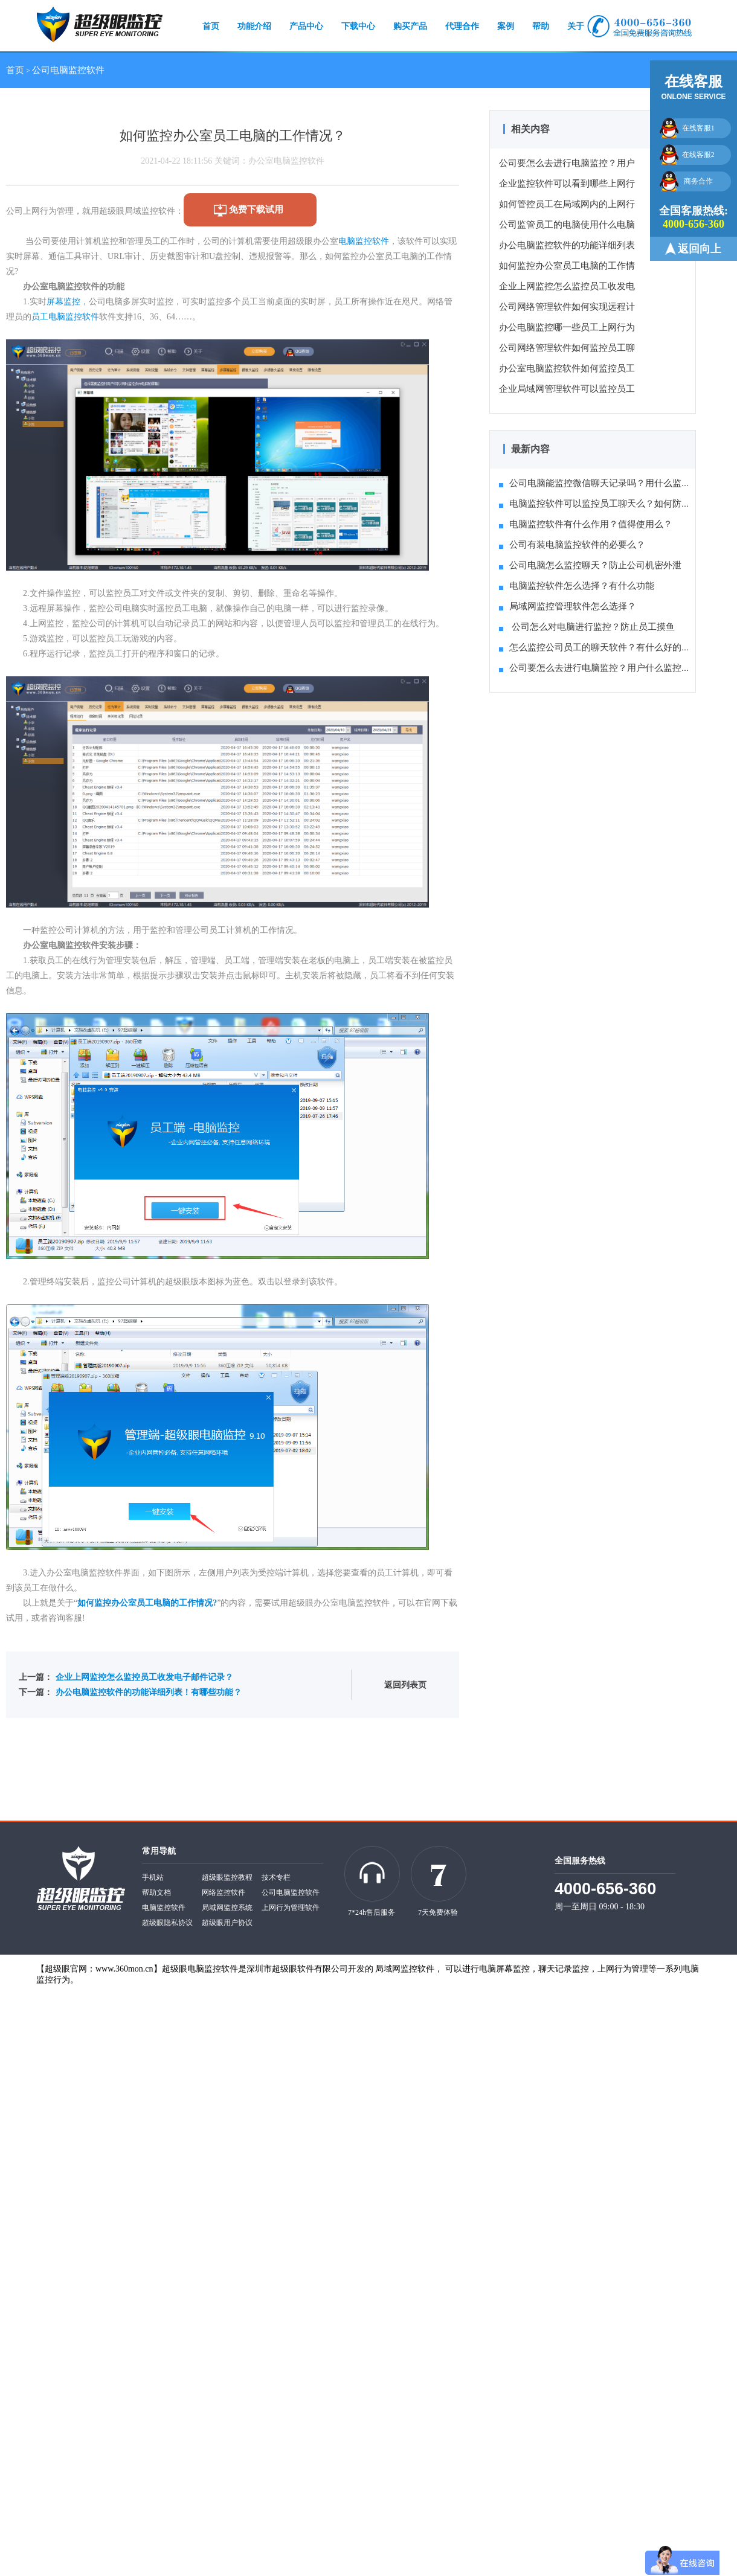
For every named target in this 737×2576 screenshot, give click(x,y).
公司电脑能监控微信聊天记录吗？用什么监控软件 (604, 483)
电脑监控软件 (363, 241)
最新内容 (530, 449)
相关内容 (530, 129)
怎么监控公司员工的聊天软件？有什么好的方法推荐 (608, 647)
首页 (210, 26)
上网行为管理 (622, 1968)
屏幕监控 (63, 301)
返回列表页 (405, 1685)
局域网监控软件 (404, 1968)
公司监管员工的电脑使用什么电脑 (567, 224)
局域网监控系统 (227, 1907)
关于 (575, 26)
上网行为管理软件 (291, 1907)
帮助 (540, 26)
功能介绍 (254, 26)
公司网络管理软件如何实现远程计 (567, 307)
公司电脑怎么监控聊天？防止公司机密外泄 (590, 565)
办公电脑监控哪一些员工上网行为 (567, 327)
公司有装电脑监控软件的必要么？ (572, 544)
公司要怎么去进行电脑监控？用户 (567, 163)
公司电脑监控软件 (68, 70)
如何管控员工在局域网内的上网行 (567, 204)
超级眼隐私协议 (167, 1922)
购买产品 (410, 26)
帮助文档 (156, 1892)
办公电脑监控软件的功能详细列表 (567, 245)
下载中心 (358, 26)
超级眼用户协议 (227, 1922)
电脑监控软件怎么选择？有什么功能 (576, 586)
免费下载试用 (256, 209)
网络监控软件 (223, 1892)
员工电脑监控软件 (65, 316)
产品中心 (306, 26)
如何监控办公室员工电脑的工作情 (567, 266)
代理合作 (462, 26)
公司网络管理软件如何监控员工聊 (567, 348)
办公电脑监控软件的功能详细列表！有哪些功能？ (149, 1692)
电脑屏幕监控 (504, 1968)
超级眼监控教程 (227, 1877)
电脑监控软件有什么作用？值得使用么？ (585, 524)
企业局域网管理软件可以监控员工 (567, 389)
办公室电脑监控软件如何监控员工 (567, 368)
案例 (505, 26)
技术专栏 (276, 1877)
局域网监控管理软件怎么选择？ (567, 606)
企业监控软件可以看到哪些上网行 (567, 183)
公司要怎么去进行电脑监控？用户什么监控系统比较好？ (617, 668)
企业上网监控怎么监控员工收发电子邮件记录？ (144, 1677)
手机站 (153, 1877)
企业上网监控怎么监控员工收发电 (567, 286)
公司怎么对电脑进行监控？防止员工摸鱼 (587, 627)
